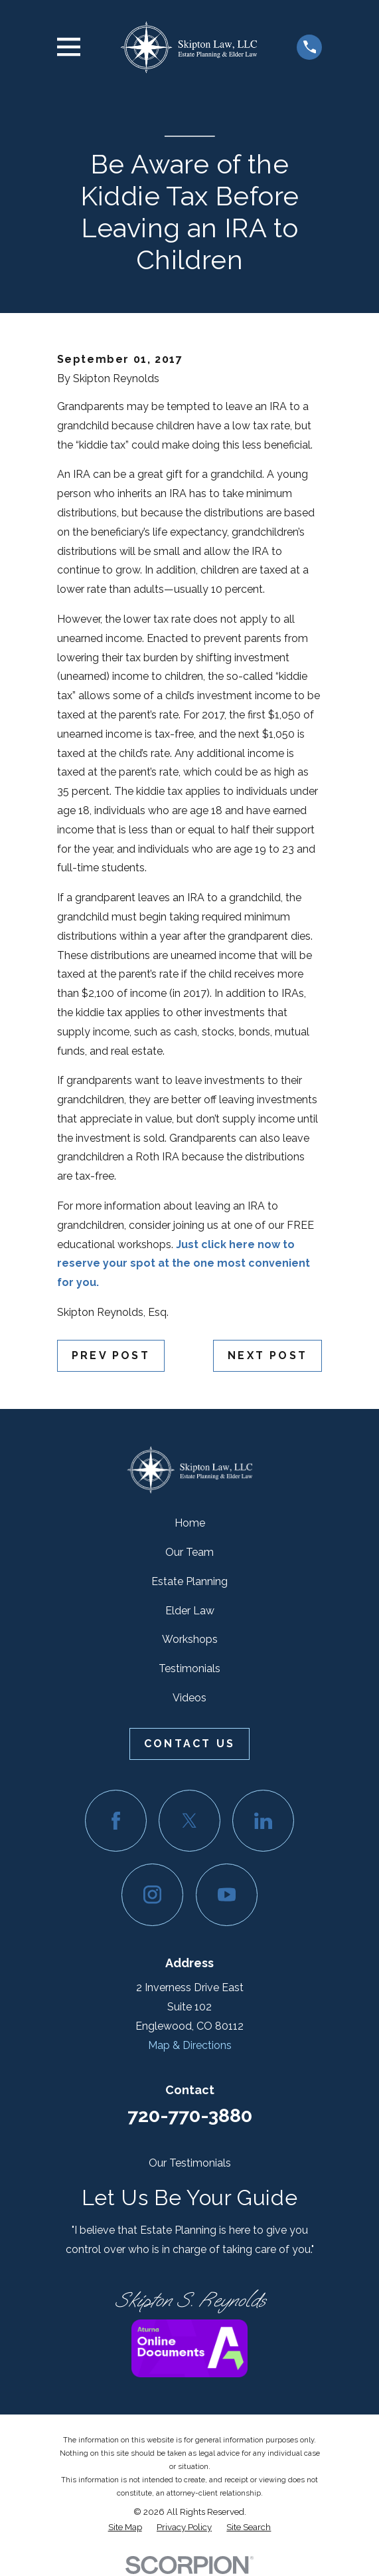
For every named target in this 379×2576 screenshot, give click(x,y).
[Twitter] (189, 1821)
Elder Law (189, 1610)
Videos (189, 1697)
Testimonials (189, 1668)
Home (190, 1523)
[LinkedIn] (263, 1821)
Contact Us (189, 1743)
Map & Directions (190, 2045)
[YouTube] (227, 1894)
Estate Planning (189, 1581)
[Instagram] (152, 1894)
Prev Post (111, 1355)
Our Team (189, 1552)
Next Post (267, 1355)
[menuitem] (125, 2527)
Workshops (190, 1639)
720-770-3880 (189, 2115)
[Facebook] (116, 1821)
